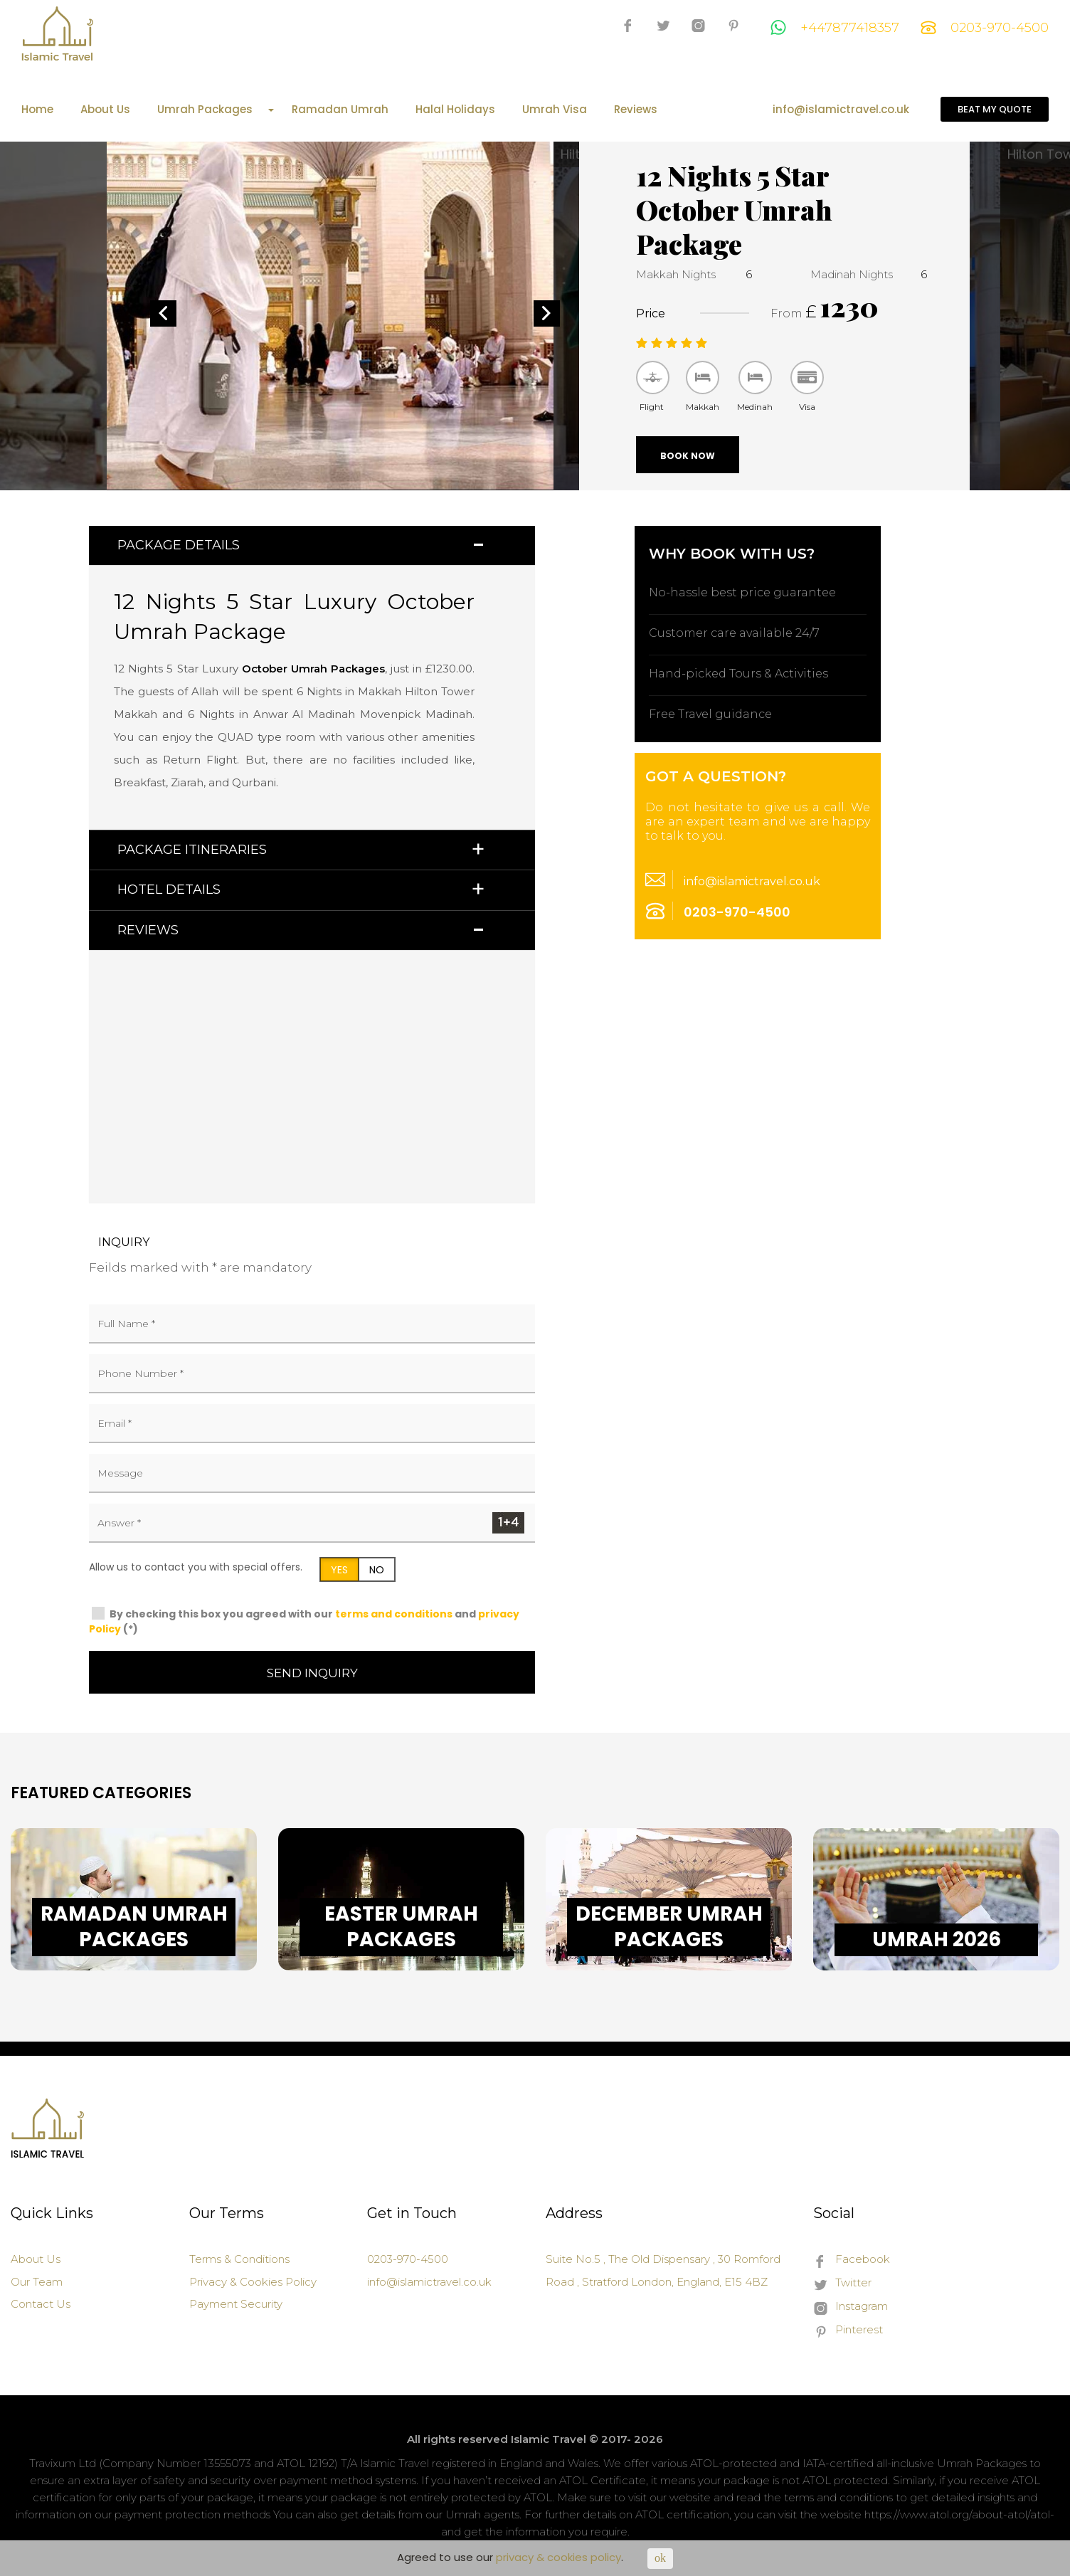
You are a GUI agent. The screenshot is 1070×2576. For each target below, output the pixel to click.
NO (376, 1570)
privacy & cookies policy (558, 2557)
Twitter (842, 2283)
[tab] (312, 545)
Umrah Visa (554, 109)
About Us (105, 109)
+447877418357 (834, 28)
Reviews (635, 109)
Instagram (850, 2307)
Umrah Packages (215, 109)
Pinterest (848, 2330)
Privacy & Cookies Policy (253, 2282)
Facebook (851, 2260)
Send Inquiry (312, 1673)
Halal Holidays (455, 109)
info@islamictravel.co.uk (841, 109)
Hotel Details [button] (169, 889)
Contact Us (40, 2304)
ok (660, 2558)
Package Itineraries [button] (192, 849)
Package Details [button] (178, 545)
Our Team (37, 2282)
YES (339, 1570)
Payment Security (235, 2304)
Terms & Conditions (239, 2259)
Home (37, 109)
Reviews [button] (148, 930)
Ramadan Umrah (340, 109)
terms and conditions (393, 1614)
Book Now (687, 456)
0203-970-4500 (985, 28)
